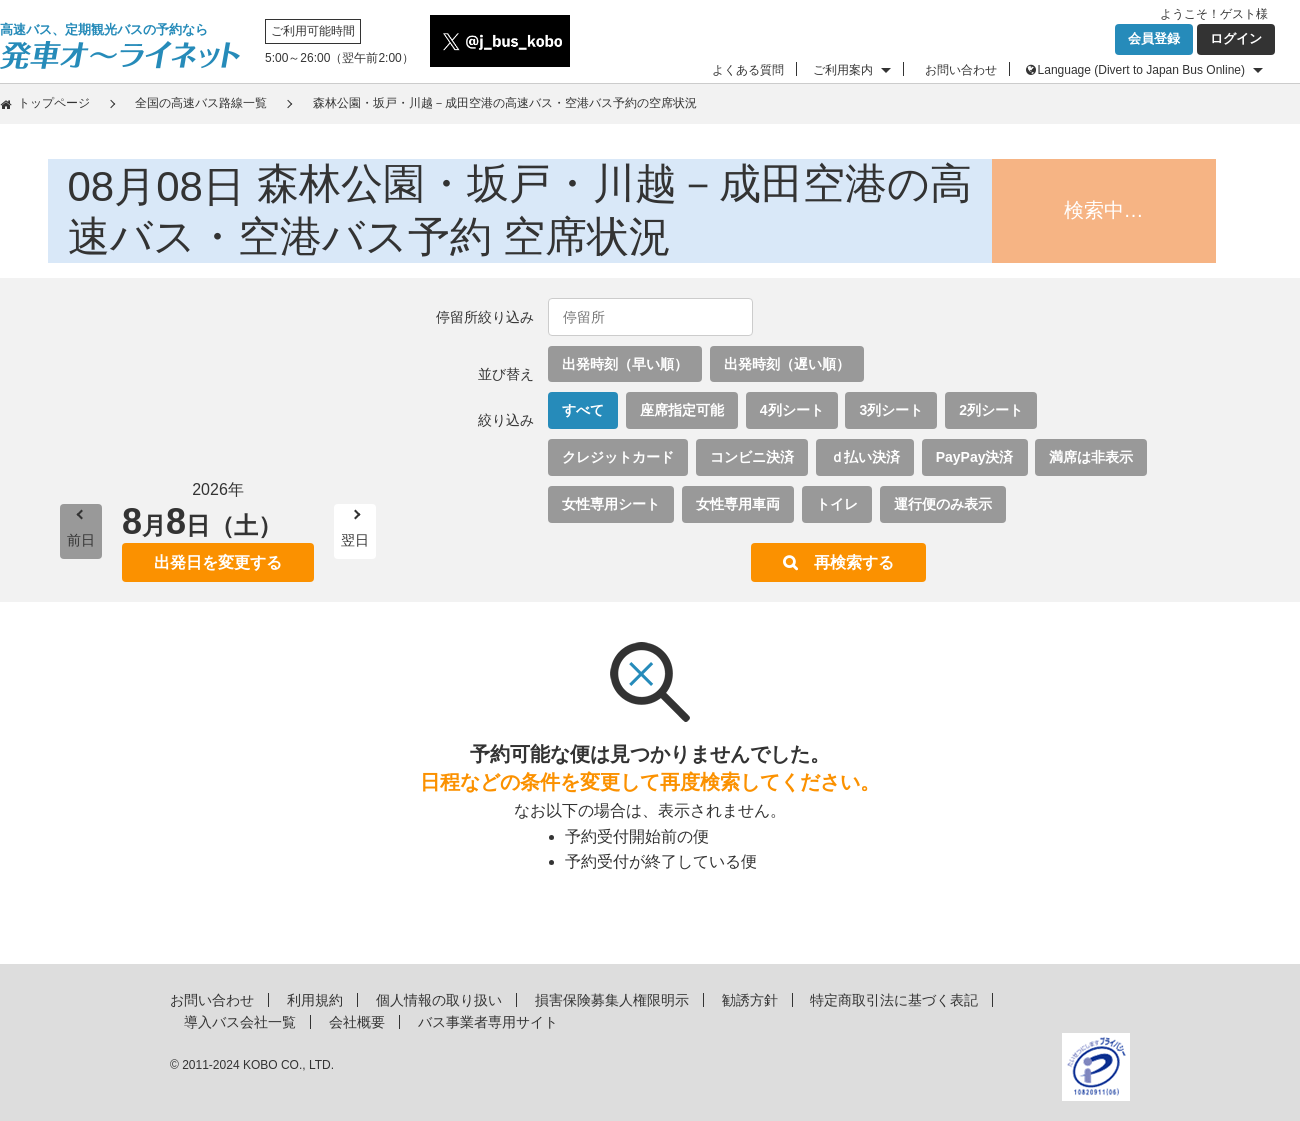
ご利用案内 (843, 70)
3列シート (891, 410)
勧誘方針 (750, 1000)
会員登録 (1154, 38)
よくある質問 (748, 70)
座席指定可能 (682, 410)
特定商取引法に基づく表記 (894, 1000)
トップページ (54, 103)
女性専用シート (611, 504)
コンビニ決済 (752, 457)
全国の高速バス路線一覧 (201, 103)
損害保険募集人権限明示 (612, 1000)
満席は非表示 (1091, 457)
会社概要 (357, 1022)
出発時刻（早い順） (625, 364)
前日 (81, 540)
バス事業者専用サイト (488, 1022)
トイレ (837, 504)
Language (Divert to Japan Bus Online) (1141, 70)
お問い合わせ (961, 70)
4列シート (792, 410)
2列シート (991, 410)
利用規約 (315, 1000)
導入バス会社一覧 (240, 1022)
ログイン (1236, 38)
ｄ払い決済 (865, 457)
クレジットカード (618, 457)
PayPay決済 (975, 457)
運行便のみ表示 (943, 504)
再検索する (854, 562)
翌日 (355, 540)
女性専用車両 (738, 504)
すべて (583, 410)
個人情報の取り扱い (439, 1000)
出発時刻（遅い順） (787, 364)
